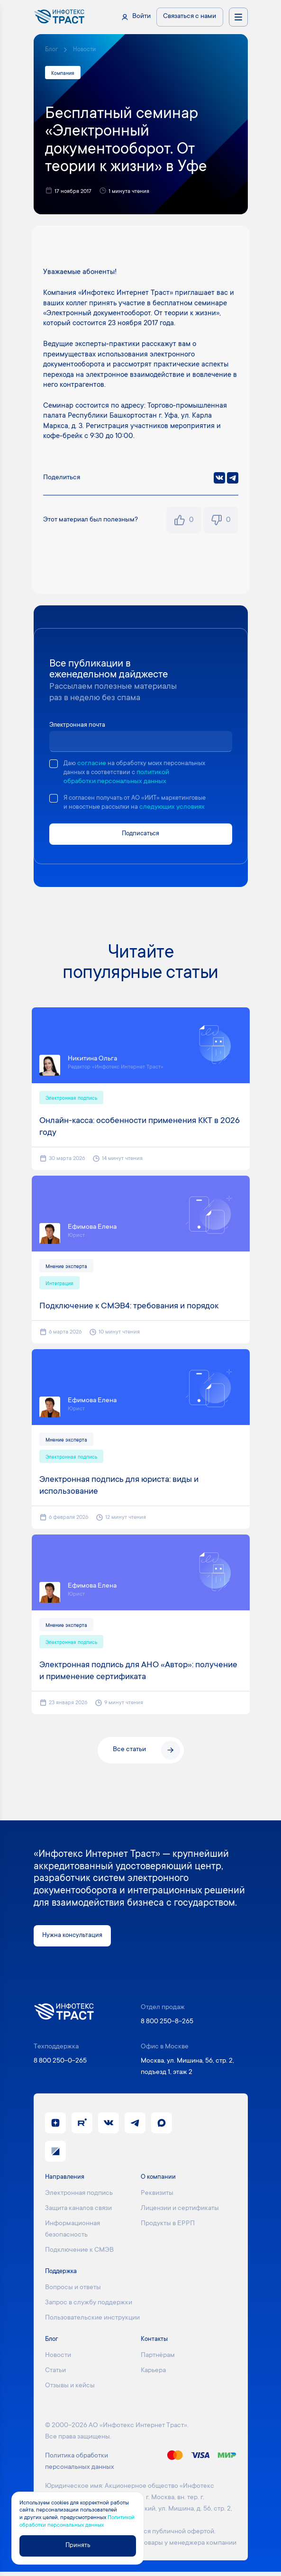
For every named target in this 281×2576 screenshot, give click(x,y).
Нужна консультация (74, 1939)
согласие (92, 764)
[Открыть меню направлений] (238, 17)
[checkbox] (53, 764)
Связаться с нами (189, 16)
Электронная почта (79, 726)
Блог (51, 50)
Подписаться (140, 835)
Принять (78, 2545)
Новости (85, 50)
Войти (141, 16)
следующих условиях (176, 808)
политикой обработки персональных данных (137, 782)
